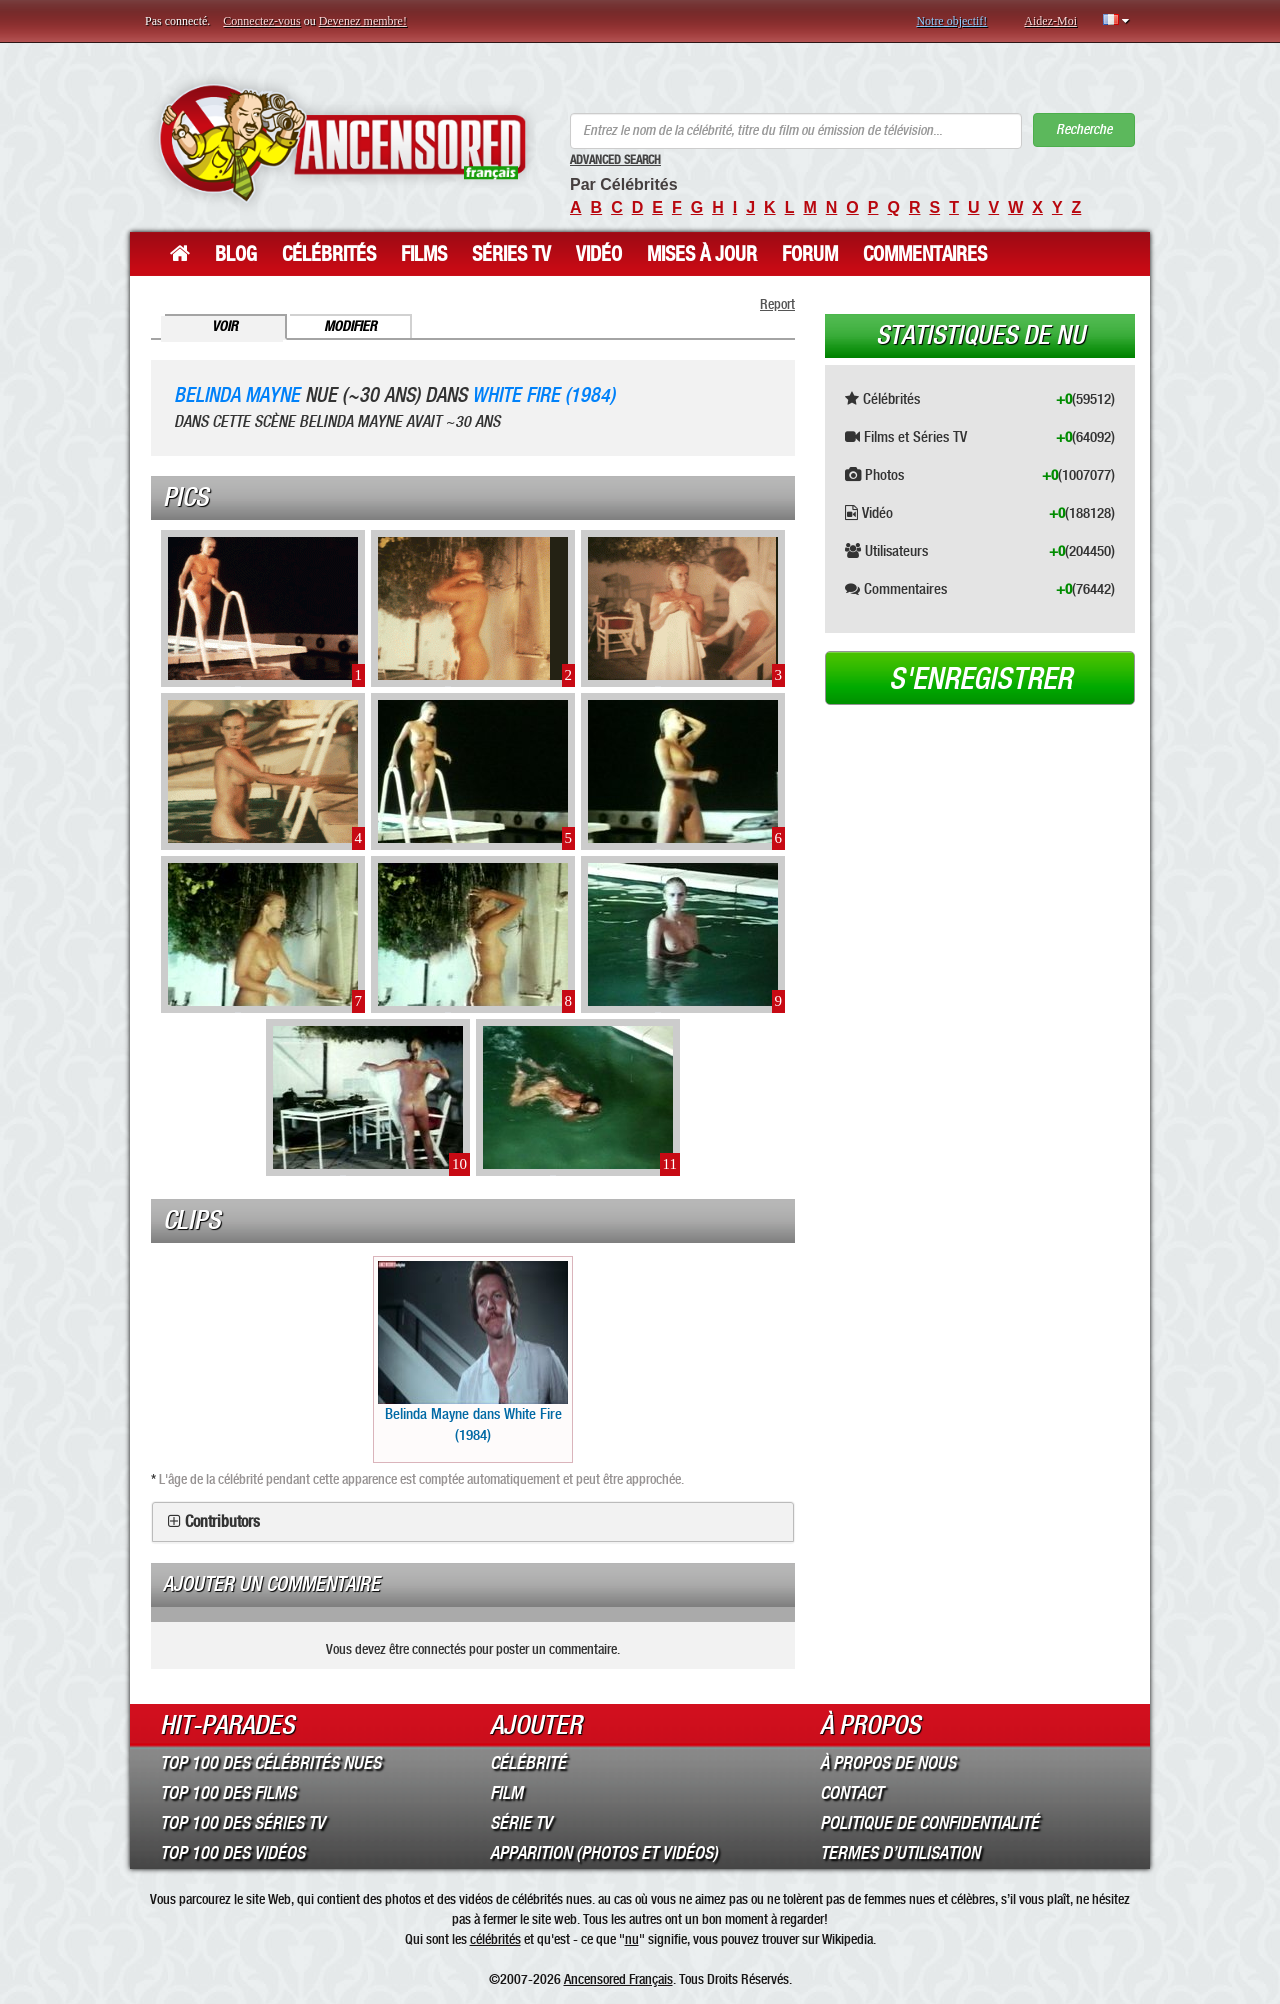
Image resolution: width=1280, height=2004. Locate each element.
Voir (225, 326)
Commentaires (925, 254)
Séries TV (511, 254)
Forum (810, 254)
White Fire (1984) (543, 395)
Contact (851, 1793)
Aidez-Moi (1050, 21)
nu (632, 1939)
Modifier (350, 326)
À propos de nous (888, 1763)
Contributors (222, 1522)
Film (506, 1793)
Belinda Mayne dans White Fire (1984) (473, 1352)
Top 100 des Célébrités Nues (270, 1763)
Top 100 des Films (228, 1793)
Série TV (521, 1823)
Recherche (1084, 129)
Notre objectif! (951, 21)
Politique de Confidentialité (929, 1823)
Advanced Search (615, 160)
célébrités (495, 1939)
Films (424, 254)
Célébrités (329, 254)
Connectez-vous (261, 21)
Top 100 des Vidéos (232, 1853)
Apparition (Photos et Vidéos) (604, 1853)
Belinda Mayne (237, 395)
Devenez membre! (363, 21)
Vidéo (599, 254)
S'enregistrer (980, 679)
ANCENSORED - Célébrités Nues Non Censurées (342, 142)
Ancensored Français (618, 1979)
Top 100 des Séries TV (242, 1823)
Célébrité (528, 1763)
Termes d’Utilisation (900, 1853)
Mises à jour (702, 254)
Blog (236, 254)
